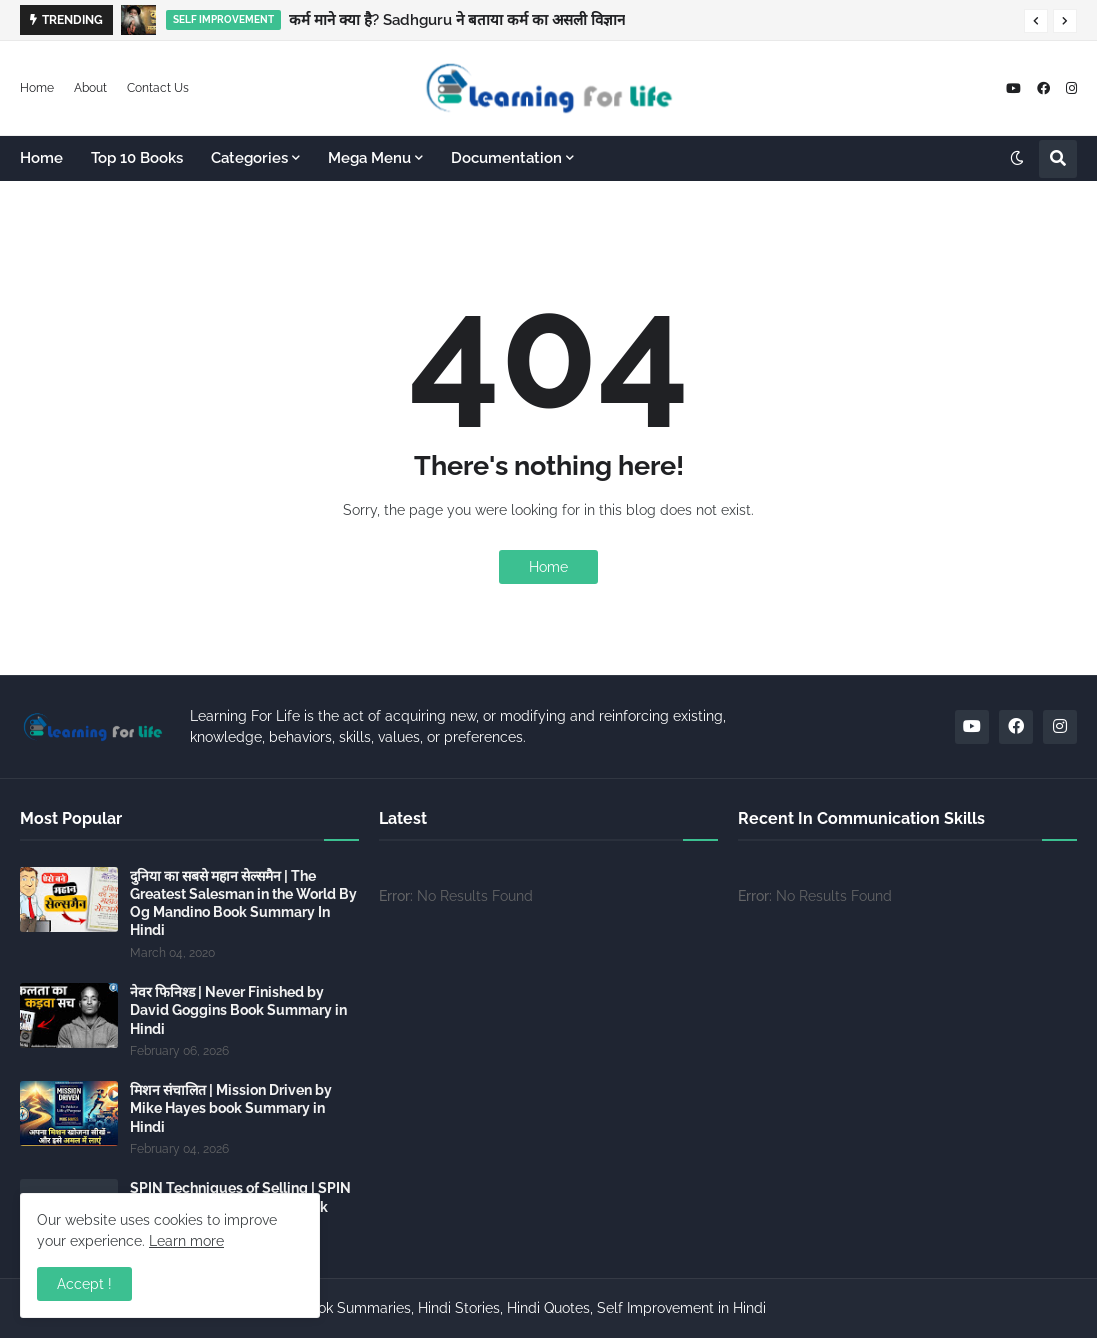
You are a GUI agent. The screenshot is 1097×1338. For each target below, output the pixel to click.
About (90, 88)
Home (37, 88)
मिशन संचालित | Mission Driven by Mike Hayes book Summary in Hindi (231, 1108)
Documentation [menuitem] (506, 158)
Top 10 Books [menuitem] (137, 158)
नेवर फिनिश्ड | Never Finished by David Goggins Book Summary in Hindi (238, 1010)
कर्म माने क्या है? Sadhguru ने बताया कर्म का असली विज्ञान (457, 20)
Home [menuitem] (41, 158)
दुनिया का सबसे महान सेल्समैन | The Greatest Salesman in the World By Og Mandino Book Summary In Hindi (243, 903)
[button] (1036, 21)
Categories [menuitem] (249, 158)
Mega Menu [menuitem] (369, 158)
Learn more (186, 1241)
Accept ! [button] (84, 1284)
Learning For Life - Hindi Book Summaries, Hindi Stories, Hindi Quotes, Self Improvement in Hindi (453, 1308)
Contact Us (158, 88)
